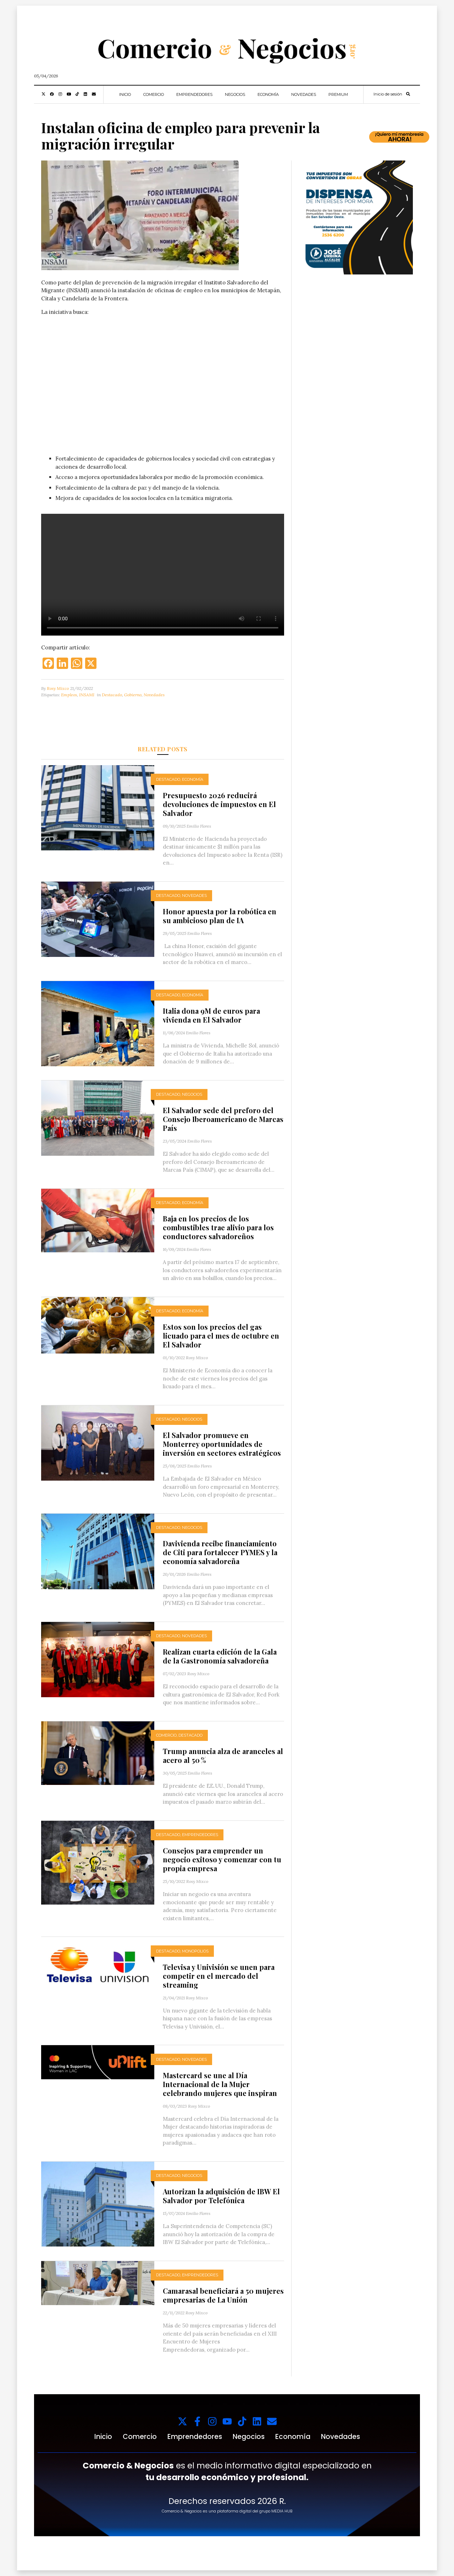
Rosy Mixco (58, 688)
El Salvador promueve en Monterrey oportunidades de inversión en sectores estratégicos (222, 1444)
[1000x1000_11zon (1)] (356, 216)
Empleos (69, 694)
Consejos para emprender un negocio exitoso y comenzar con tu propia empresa (222, 1859)
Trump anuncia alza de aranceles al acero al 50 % (223, 1755)
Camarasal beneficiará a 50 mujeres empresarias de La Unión (223, 2295)
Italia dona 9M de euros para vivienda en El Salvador (211, 1015)
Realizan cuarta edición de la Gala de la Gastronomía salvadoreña (220, 1656)
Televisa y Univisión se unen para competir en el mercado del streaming (219, 1975)
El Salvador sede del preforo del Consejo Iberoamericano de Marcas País (223, 1119)
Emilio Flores (199, 826)
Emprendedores (194, 94)
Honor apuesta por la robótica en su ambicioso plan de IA (219, 915)
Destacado (112, 694)
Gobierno (133, 694)
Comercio (153, 94)
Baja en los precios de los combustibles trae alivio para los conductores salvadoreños (218, 1227)
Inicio (125, 94)
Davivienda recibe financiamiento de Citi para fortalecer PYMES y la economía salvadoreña (220, 1552)
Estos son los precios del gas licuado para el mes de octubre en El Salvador (221, 1335)
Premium (338, 94)
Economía (268, 94)
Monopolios (195, 1951)
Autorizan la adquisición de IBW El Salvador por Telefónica (221, 2195)
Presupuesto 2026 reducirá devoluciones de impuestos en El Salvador (219, 804)
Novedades (303, 94)
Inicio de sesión (387, 94)
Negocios (235, 94)
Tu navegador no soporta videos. (162, 383)
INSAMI (86, 694)
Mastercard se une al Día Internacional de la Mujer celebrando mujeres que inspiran (220, 2084)
